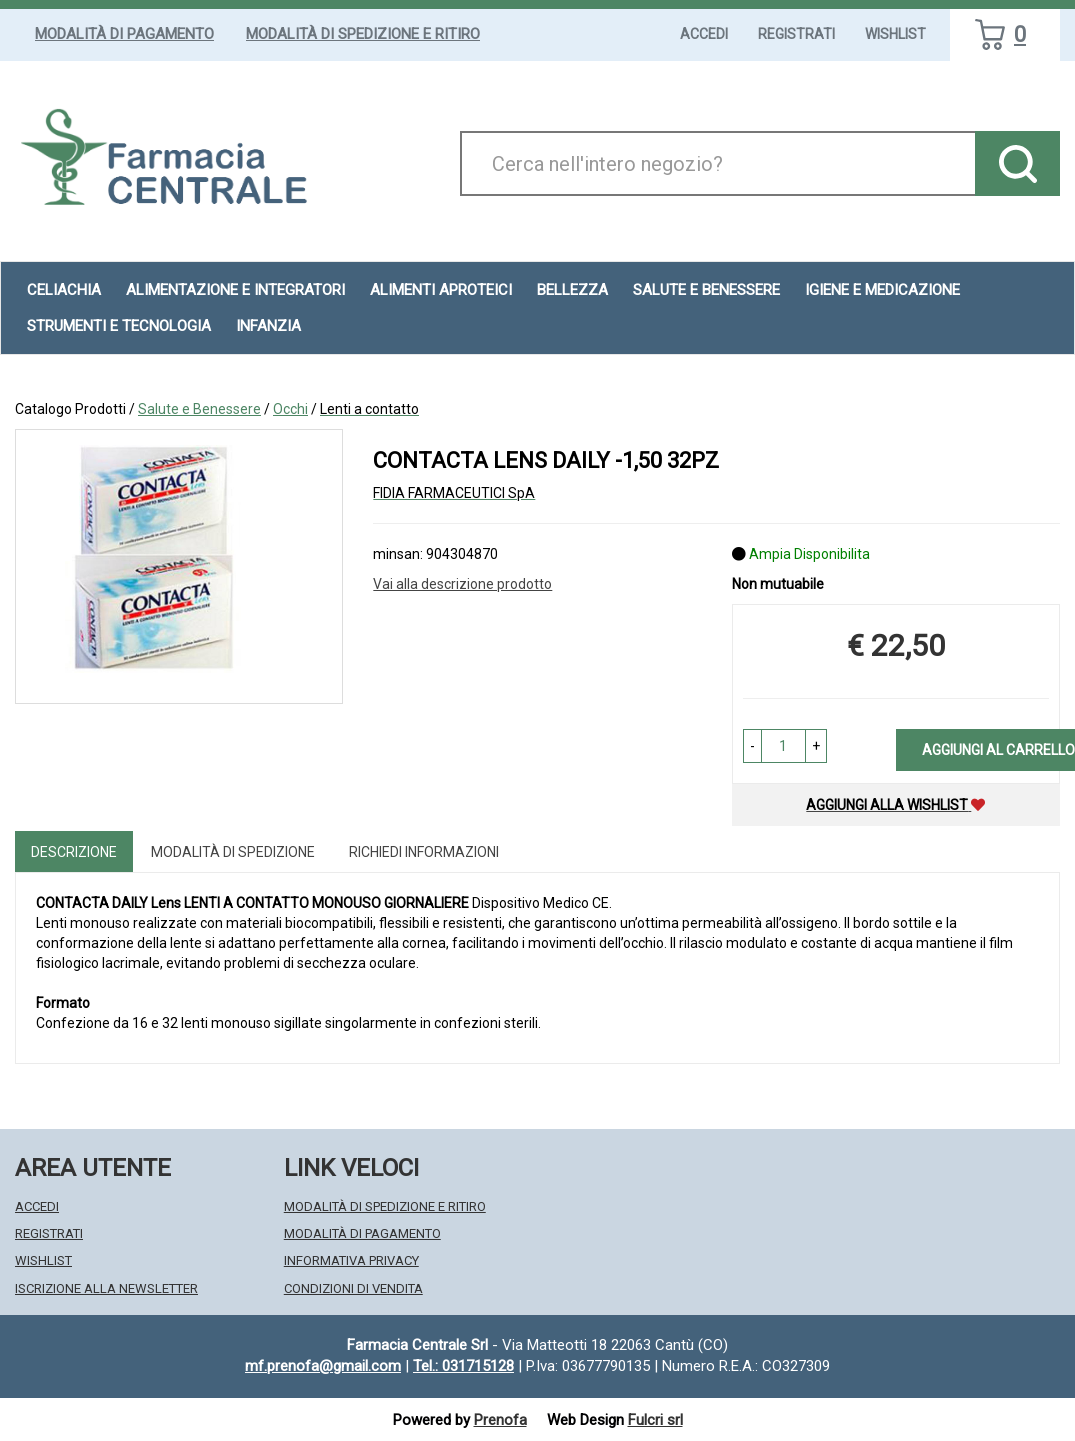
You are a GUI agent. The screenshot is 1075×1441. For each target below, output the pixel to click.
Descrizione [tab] (74, 852)
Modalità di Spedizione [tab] (233, 852)
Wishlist (895, 34)
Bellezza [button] (572, 290)
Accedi (704, 34)
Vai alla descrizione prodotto (462, 584)
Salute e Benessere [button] (706, 290)
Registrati (796, 34)
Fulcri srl (655, 1420)
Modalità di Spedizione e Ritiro (363, 34)
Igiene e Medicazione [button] (882, 290)
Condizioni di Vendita (353, 1288)
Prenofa (500, 1420)
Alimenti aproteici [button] (441, 290)
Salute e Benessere (199, 409)
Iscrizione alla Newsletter (106, 1288)
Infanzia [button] (268, 326)
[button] (752, 746)
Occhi (290, 409)
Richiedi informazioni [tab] (424, 852)
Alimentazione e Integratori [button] (235, 290)
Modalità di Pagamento (124, 34)
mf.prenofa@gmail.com (323, 1366)
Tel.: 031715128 (463, 1366)
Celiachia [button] (64, 290)
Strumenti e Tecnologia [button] (119, 326)
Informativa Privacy (351, 1260)
